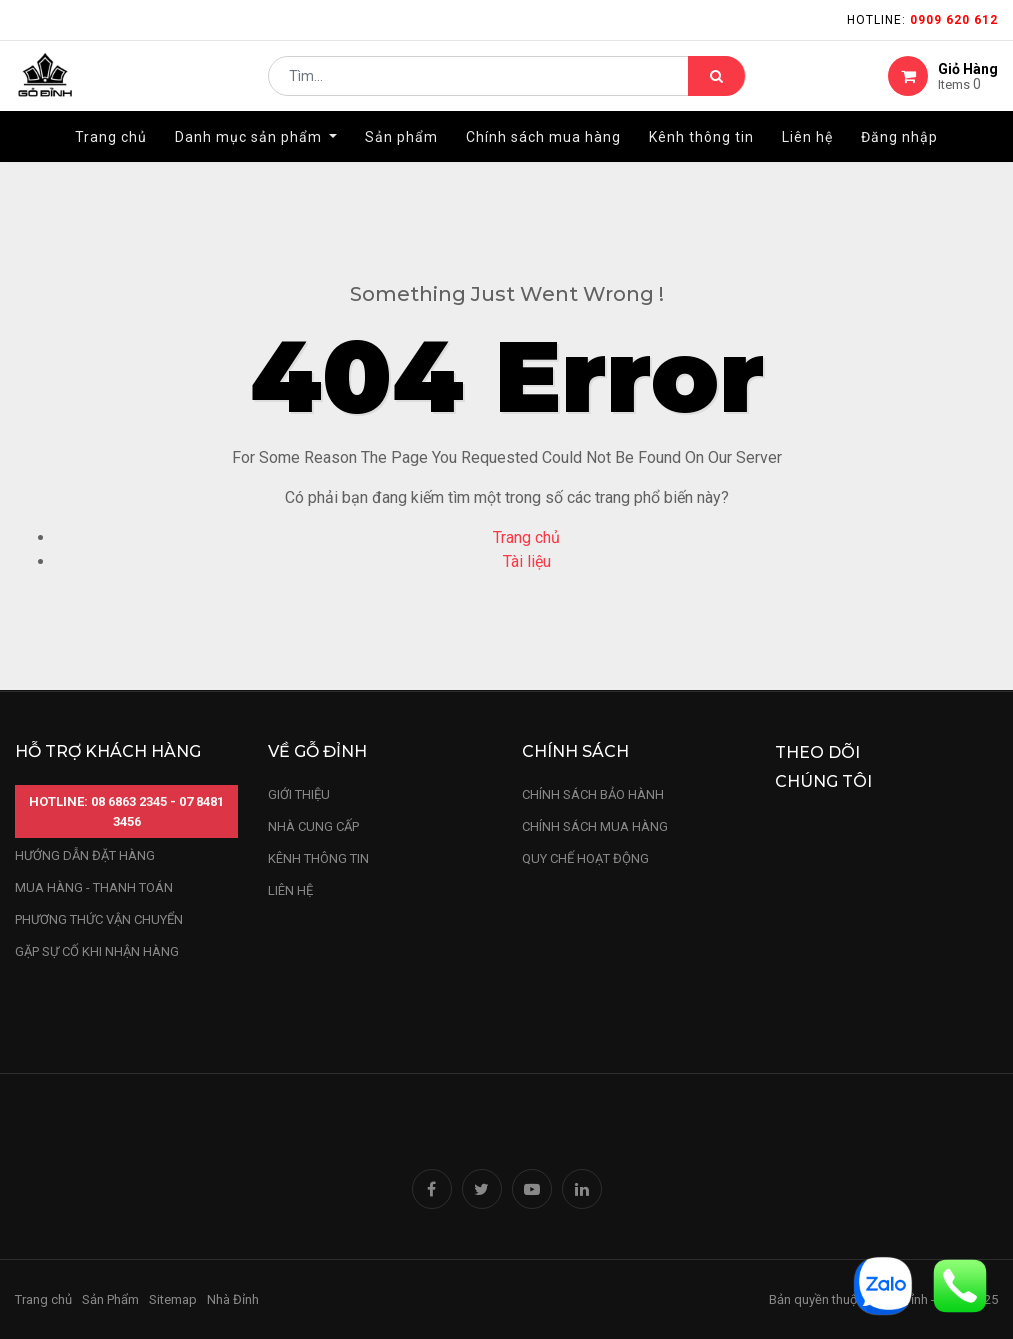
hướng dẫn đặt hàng (85, 855)
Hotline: (922, 20)
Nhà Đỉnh (234, 1299)
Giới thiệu (300, 794)
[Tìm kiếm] (716, 86)
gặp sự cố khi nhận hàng (97, 951)
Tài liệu (527, 561)
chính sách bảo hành (593, 794)
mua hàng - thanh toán (94, 887)
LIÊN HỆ (290, 890)
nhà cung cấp (313, 826)
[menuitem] (111, 157)
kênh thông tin (318, 858)
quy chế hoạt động (585, 858)
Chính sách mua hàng (595, 826)
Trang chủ (526, 537)
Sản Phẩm (110, 1299)
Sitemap (173, 1299)
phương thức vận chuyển (99, 919)
